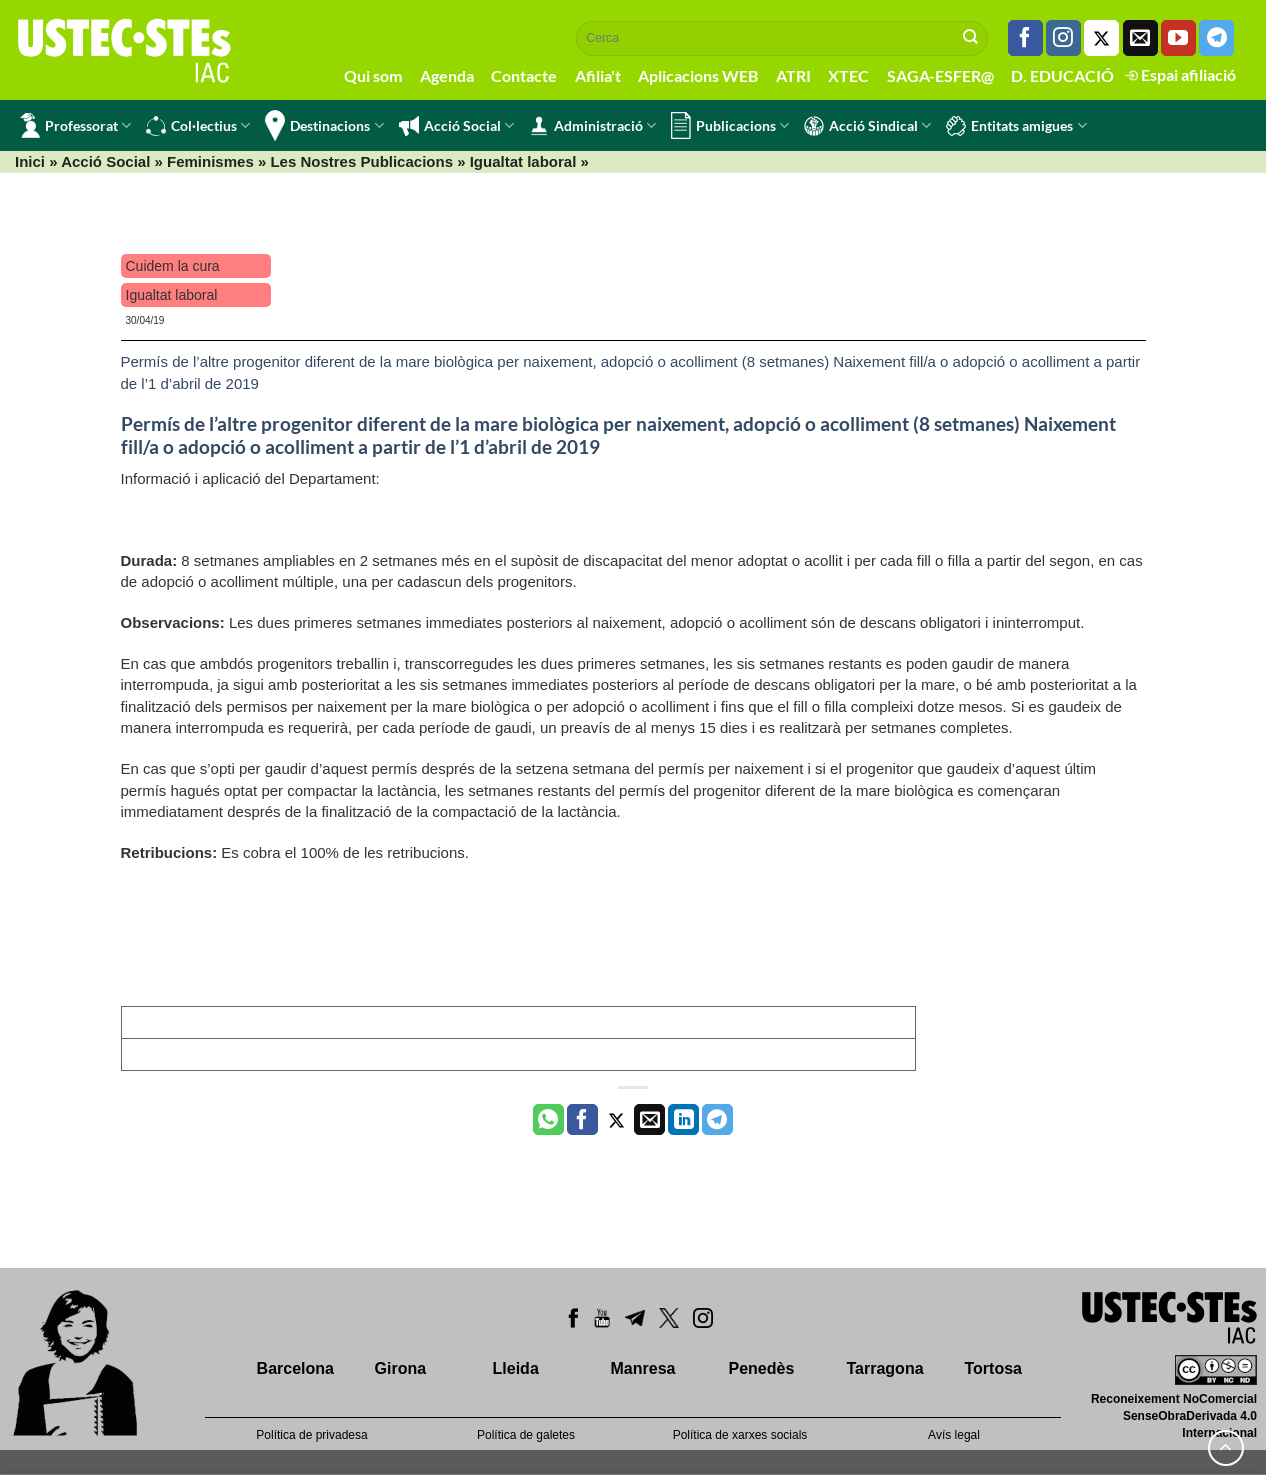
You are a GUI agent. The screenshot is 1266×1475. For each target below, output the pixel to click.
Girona (401, 1368)
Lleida (516, 1368)
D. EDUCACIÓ (1062, 75)
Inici (30, 161)
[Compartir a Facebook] (582, 1120)
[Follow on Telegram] (1216, 38)
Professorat (75, 125)
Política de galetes (526, 1435)
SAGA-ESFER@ (940, 75)
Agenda (447, 75)
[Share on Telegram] (717, 1120)
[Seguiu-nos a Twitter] (1101, 38)
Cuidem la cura (173, 266)
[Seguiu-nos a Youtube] (1178, 38)
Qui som (373, 75)
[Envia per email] (649, 1120)
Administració (592, 126)
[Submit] (971, 38)
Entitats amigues (1016, 126)
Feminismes (210, 161)
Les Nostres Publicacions (361, 161)
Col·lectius (198, 126)
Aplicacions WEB (698, 75)
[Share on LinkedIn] (683, 1120)
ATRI (793, 75)
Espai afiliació (1180, 74)
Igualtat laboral (523, 161)
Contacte (524, 75)
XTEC (848, 75)
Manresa (643, 1368)
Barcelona (295, 1368)
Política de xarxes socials (740, 1435)
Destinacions (324, 125)
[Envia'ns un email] (1140, 38)
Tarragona (885, 1368)
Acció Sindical (867, 126)
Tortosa (992, 1368)
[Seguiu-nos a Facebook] (1025, 38)
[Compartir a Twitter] (616, 1120)
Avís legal (954, 1435)
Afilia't (598, 75)
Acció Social (456, 126)
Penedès (762, 1368)
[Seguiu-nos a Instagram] (1063, 38)
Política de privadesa (311, 1435)
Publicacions (730, 125)
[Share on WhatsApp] (548, 1120)
